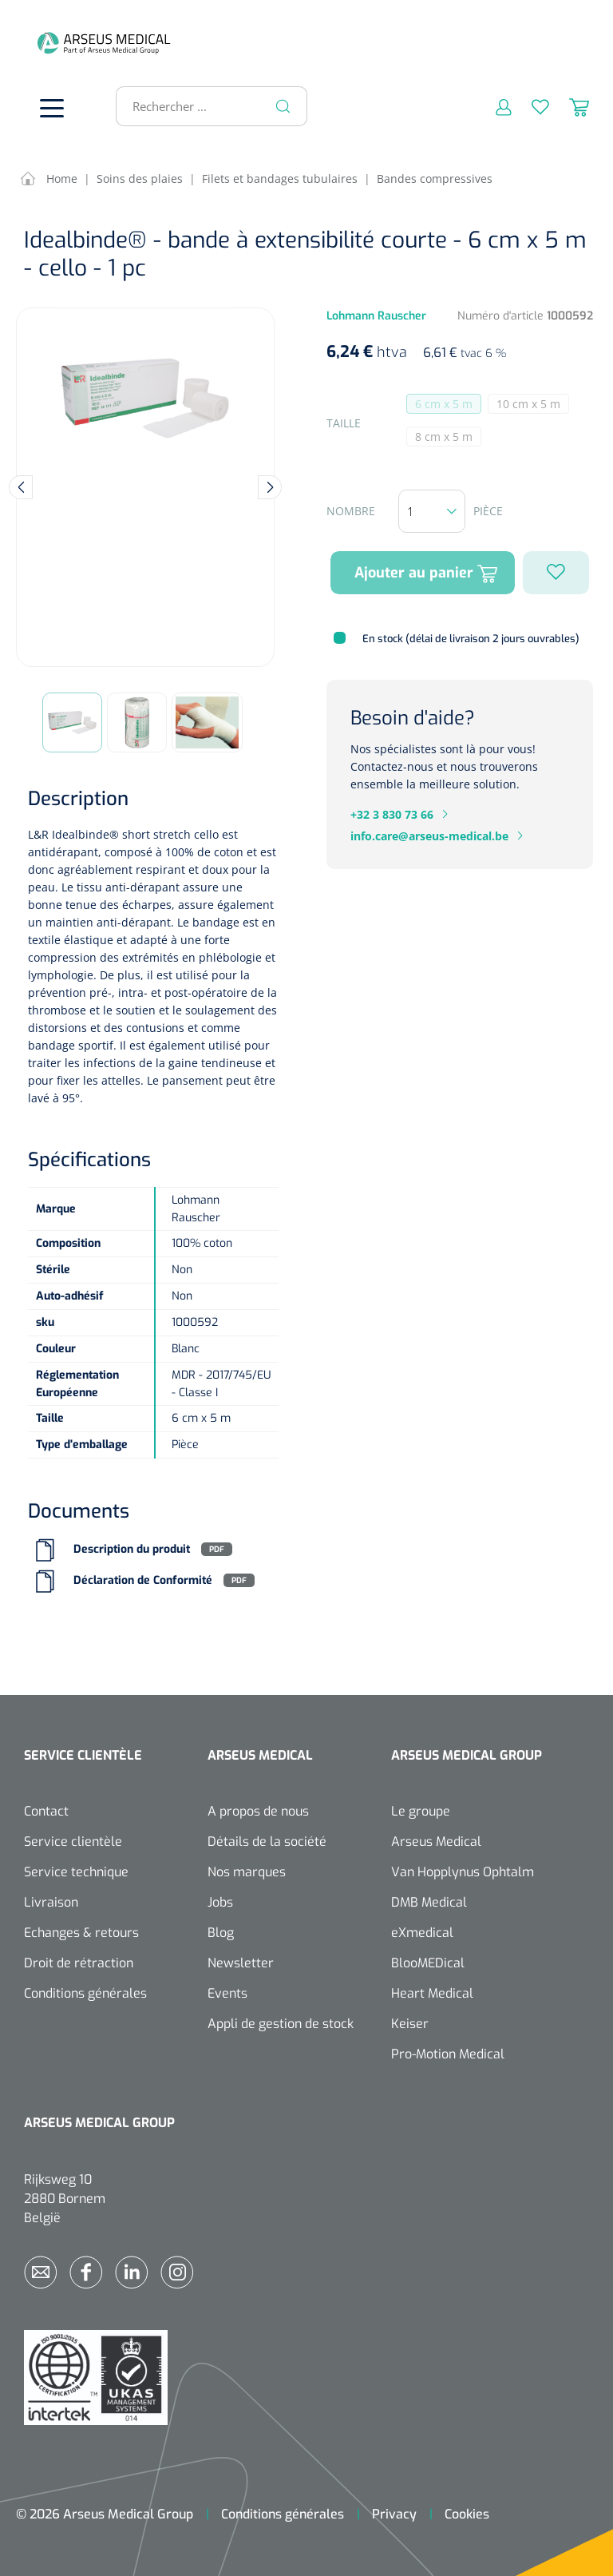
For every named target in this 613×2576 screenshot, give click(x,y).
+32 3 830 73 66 (391, 814)
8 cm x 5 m (448, 438)
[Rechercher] (283, 106)
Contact (46, 1811)
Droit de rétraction (78, 1963)
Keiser (410, 2023)
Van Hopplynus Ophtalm (462, 1872)
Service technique (76, 1872)
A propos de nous (258, 1811)
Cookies (467, 2514)
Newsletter (241, 1963)
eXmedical (422, 1932)
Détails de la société (267, 1841)
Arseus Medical (436, 1841)
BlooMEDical (428, 1963)
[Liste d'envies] (530, 106)
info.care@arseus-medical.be (429, 835)
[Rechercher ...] (204, 106)
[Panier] (569, 106)
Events (227, 1993)
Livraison (51, 1902)
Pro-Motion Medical (447, 2054)
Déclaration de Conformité (142, 1580)
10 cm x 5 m (532, 405)
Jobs (220, 1902)
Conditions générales (85, 1993)
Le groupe (420, 1811)
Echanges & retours (81, 1932)
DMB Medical (429, 1902)
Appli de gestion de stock (281, 2023)
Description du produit (131, 1549)
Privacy (394, 2514)
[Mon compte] (494, 106)
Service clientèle (73, 1841)
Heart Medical (432, 1993)
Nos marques (247, 1872)
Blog (221, 1932)
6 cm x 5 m (448, 405)
